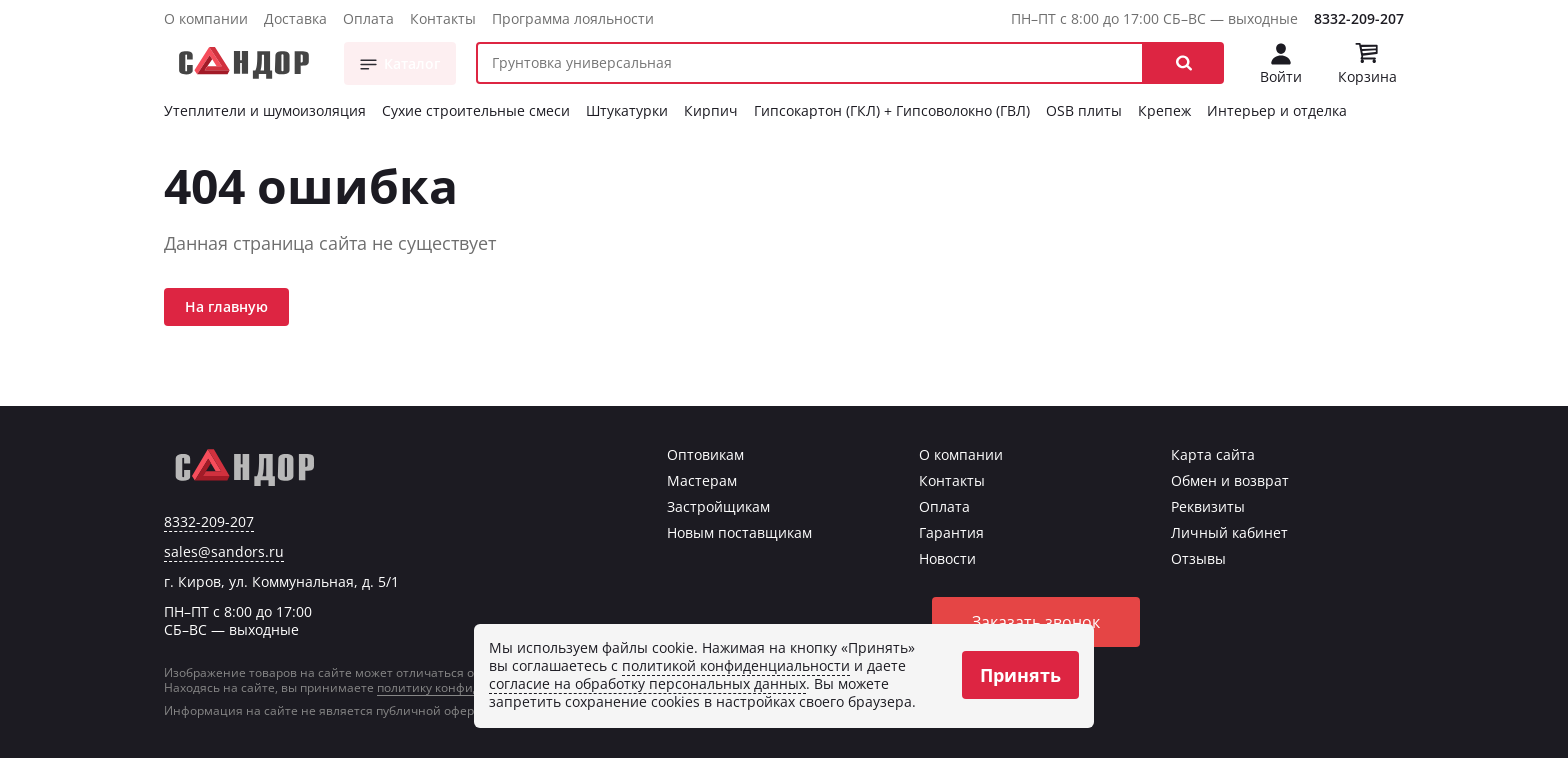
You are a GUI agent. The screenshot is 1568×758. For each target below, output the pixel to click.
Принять (1020, 675)
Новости (947, 558)
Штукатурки (627, 110)
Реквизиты (1208, 506)
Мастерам (702, 480)
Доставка (295, 18)
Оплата (368, 18)
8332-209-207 (1359, 18)
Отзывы (1198, 558)
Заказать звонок (1036, 622)
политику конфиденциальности (472, 687)
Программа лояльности (573, 18)
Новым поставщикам (739, 532)
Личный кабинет (1229, 532)
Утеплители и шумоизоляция (265, 110)
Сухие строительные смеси (476, 110)
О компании (206, 18)
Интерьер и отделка (1277, 110)
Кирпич (711, 110)
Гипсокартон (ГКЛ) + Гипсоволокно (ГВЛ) (892, 110)
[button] (1184, 63)
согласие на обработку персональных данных (647, 683)
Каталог (412, 63)
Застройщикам (718, 506)
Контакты (443, 18)
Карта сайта (1213, 454)
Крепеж (1164, 110)
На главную (226, 306)
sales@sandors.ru (224, 552)
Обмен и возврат (1230, 480)
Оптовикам (705, 454)
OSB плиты (1084, 110)
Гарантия (951, 532)
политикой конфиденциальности (736, 665)
